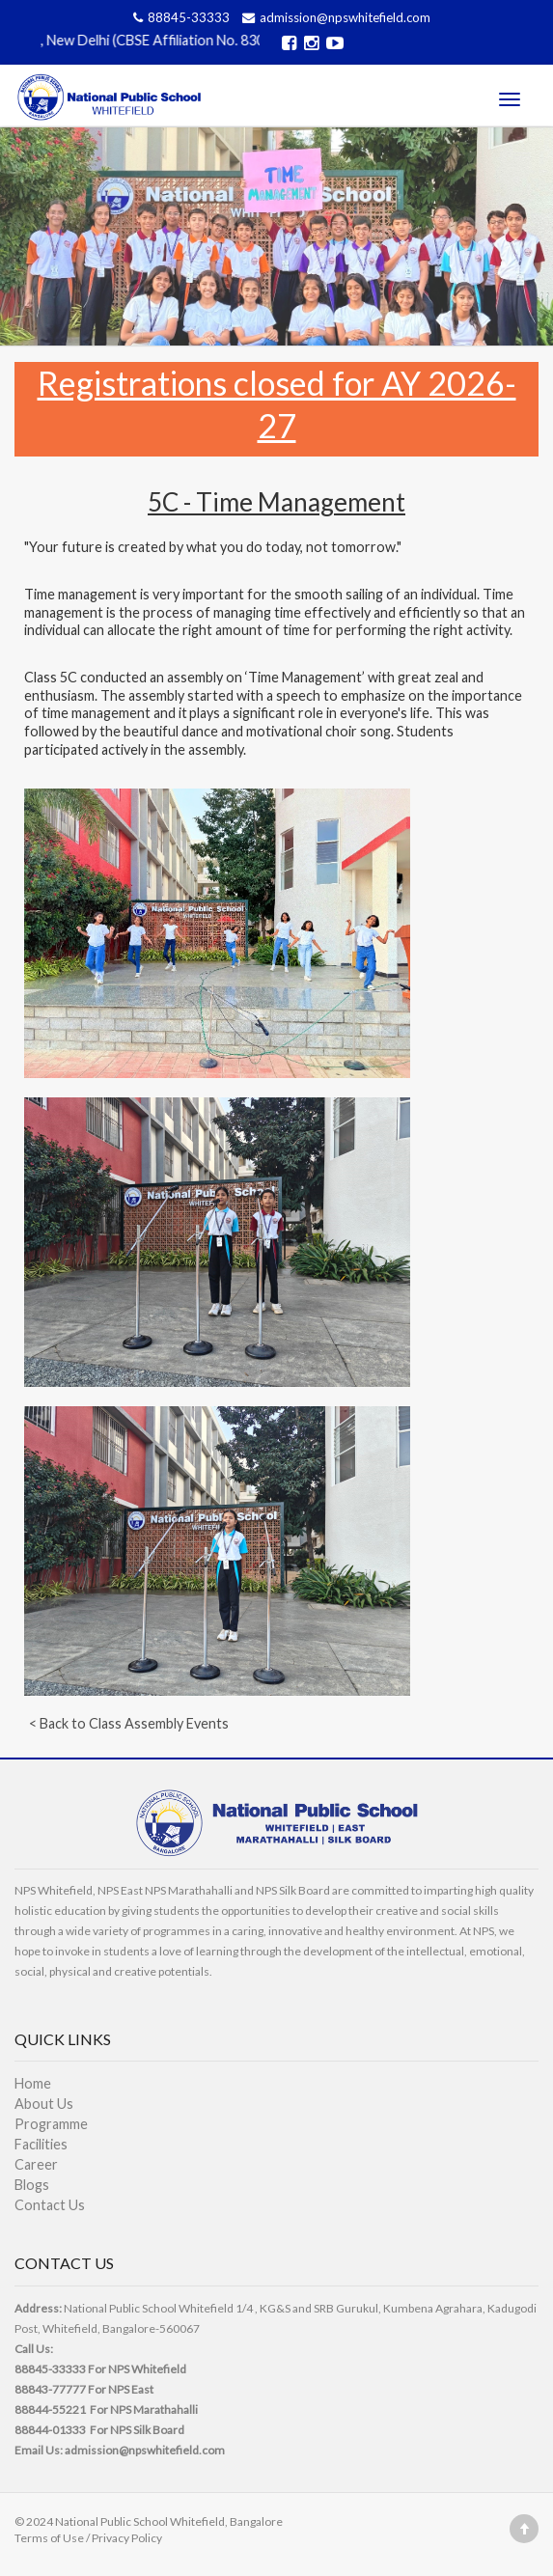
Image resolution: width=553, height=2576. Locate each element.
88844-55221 (50, 2409)
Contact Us (49, 2205)
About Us (43, 2103)
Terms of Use (49, 2538)
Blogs (31, 2184)
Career (36, 2164)
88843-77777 (50, 2389)
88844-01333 (50, 2430)
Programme (51, 2124)
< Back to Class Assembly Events (129, 1723)
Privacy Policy (127, 2538)
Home (32, 2083)
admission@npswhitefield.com (333, 17)
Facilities (41, 2144)
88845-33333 (180, 17)
